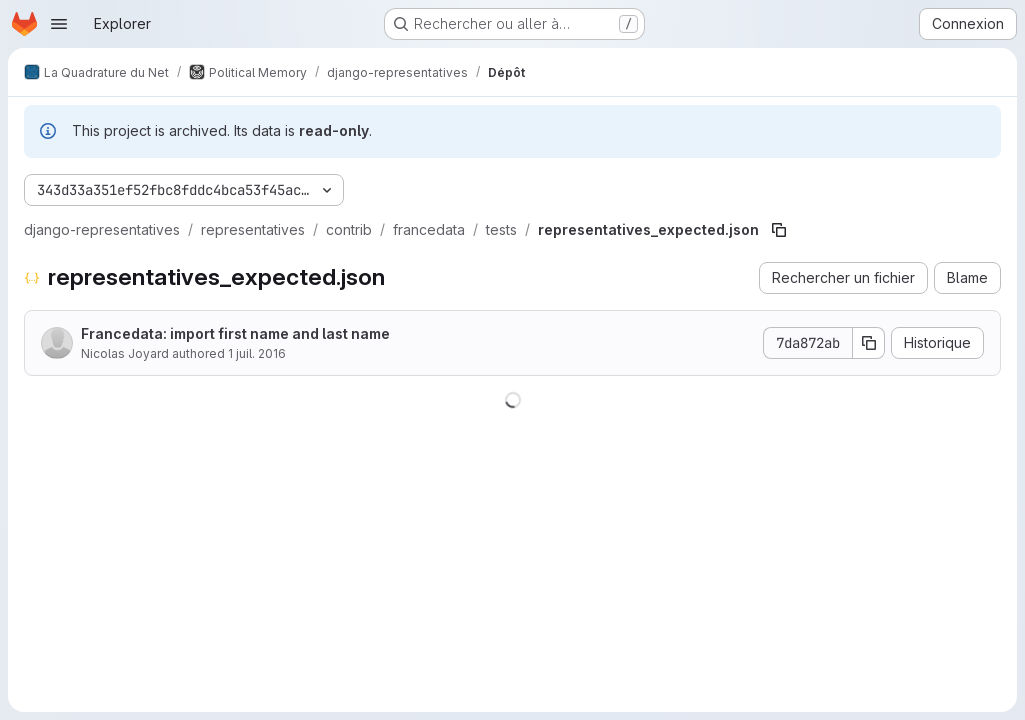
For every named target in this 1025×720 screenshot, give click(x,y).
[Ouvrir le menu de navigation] (59, 24)
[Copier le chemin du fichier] (779, 230)
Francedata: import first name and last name (235, 333)
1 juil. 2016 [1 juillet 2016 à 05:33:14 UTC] (257, 353)
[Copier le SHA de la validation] (869, 343)
